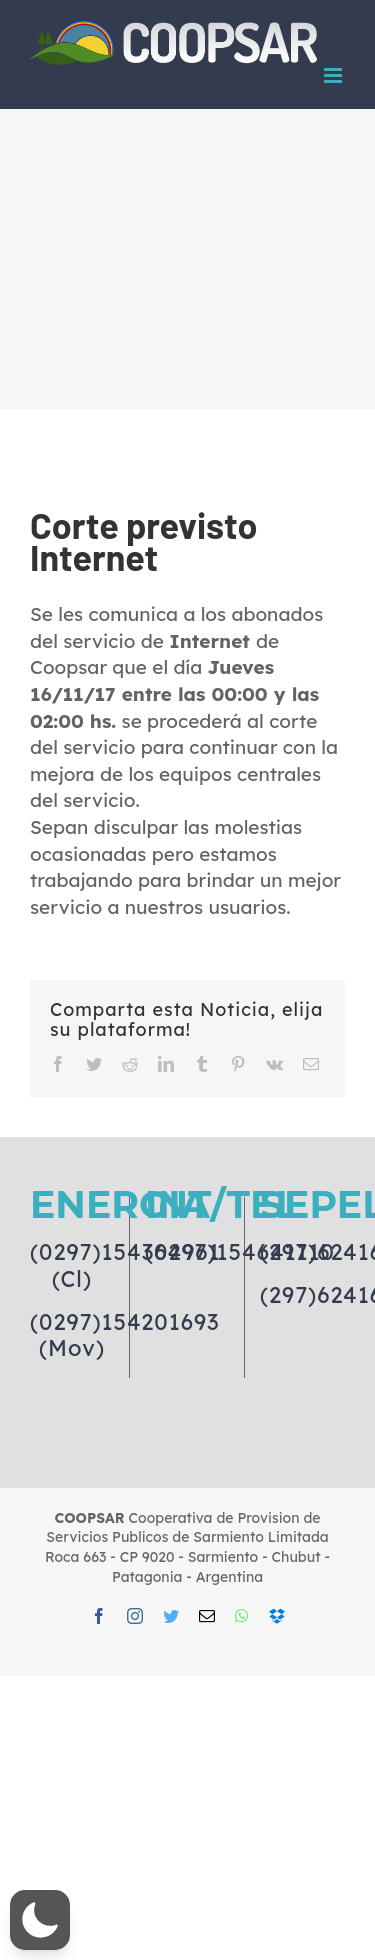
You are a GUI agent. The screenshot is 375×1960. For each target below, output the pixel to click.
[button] (40, 1920)
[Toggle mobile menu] (334, 75)
